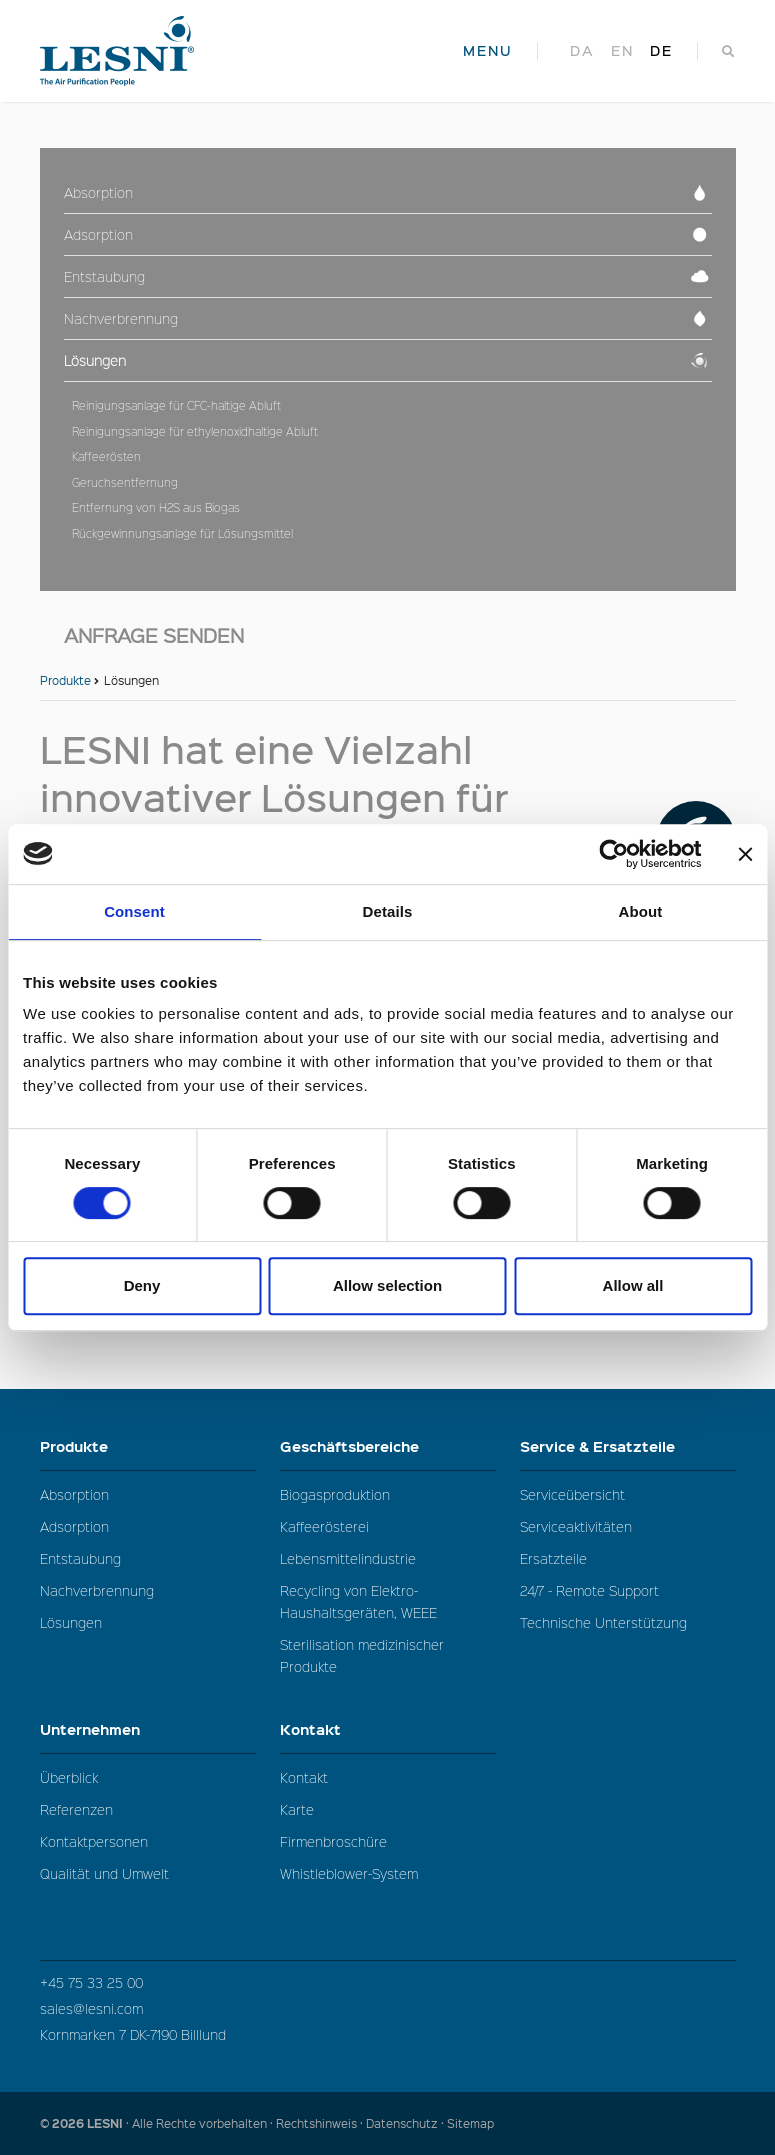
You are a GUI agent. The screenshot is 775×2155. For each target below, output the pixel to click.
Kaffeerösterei (324, 1526)
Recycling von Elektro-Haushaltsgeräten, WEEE (358, 1601)
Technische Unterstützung (603, 1622)
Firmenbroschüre (333, 1841)
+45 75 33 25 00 (91, 1982)
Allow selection (387, 1285)
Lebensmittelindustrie (348, 1558)
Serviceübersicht (572, 1494)
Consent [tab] (134, 911)
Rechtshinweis (316, 2123)
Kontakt (388, 1729)
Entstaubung (80, 1558)
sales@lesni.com (91, 2008)
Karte (297, 1809)
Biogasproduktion (335, 1494)
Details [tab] (388, 911)
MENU (488, 51)
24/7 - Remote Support (589, 1590)
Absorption (74, 1494)
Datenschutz (402, 2123)
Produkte (65, 680)
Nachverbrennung (97, 1590)
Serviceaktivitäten (576, 1526)
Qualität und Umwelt (104, 1873)
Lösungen (71, 1622)
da (582, 51)
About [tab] (641, 911)
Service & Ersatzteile (628, 1446)
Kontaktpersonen (94, 1841)
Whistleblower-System (349, 1873)
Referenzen (76, 1809)
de (661, 51)
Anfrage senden (154, 635)
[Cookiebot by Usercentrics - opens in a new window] (613, 854)
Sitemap (470, 2123)
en (622, 51)
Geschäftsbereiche (388, 1446)
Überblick (69, 1777)
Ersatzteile (553, 1558)
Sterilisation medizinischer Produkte (362, 1655)
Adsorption (74, 1526)
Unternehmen (148, 1729)
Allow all (633, 1285)
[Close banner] (745, 854)
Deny (142, 1285)
